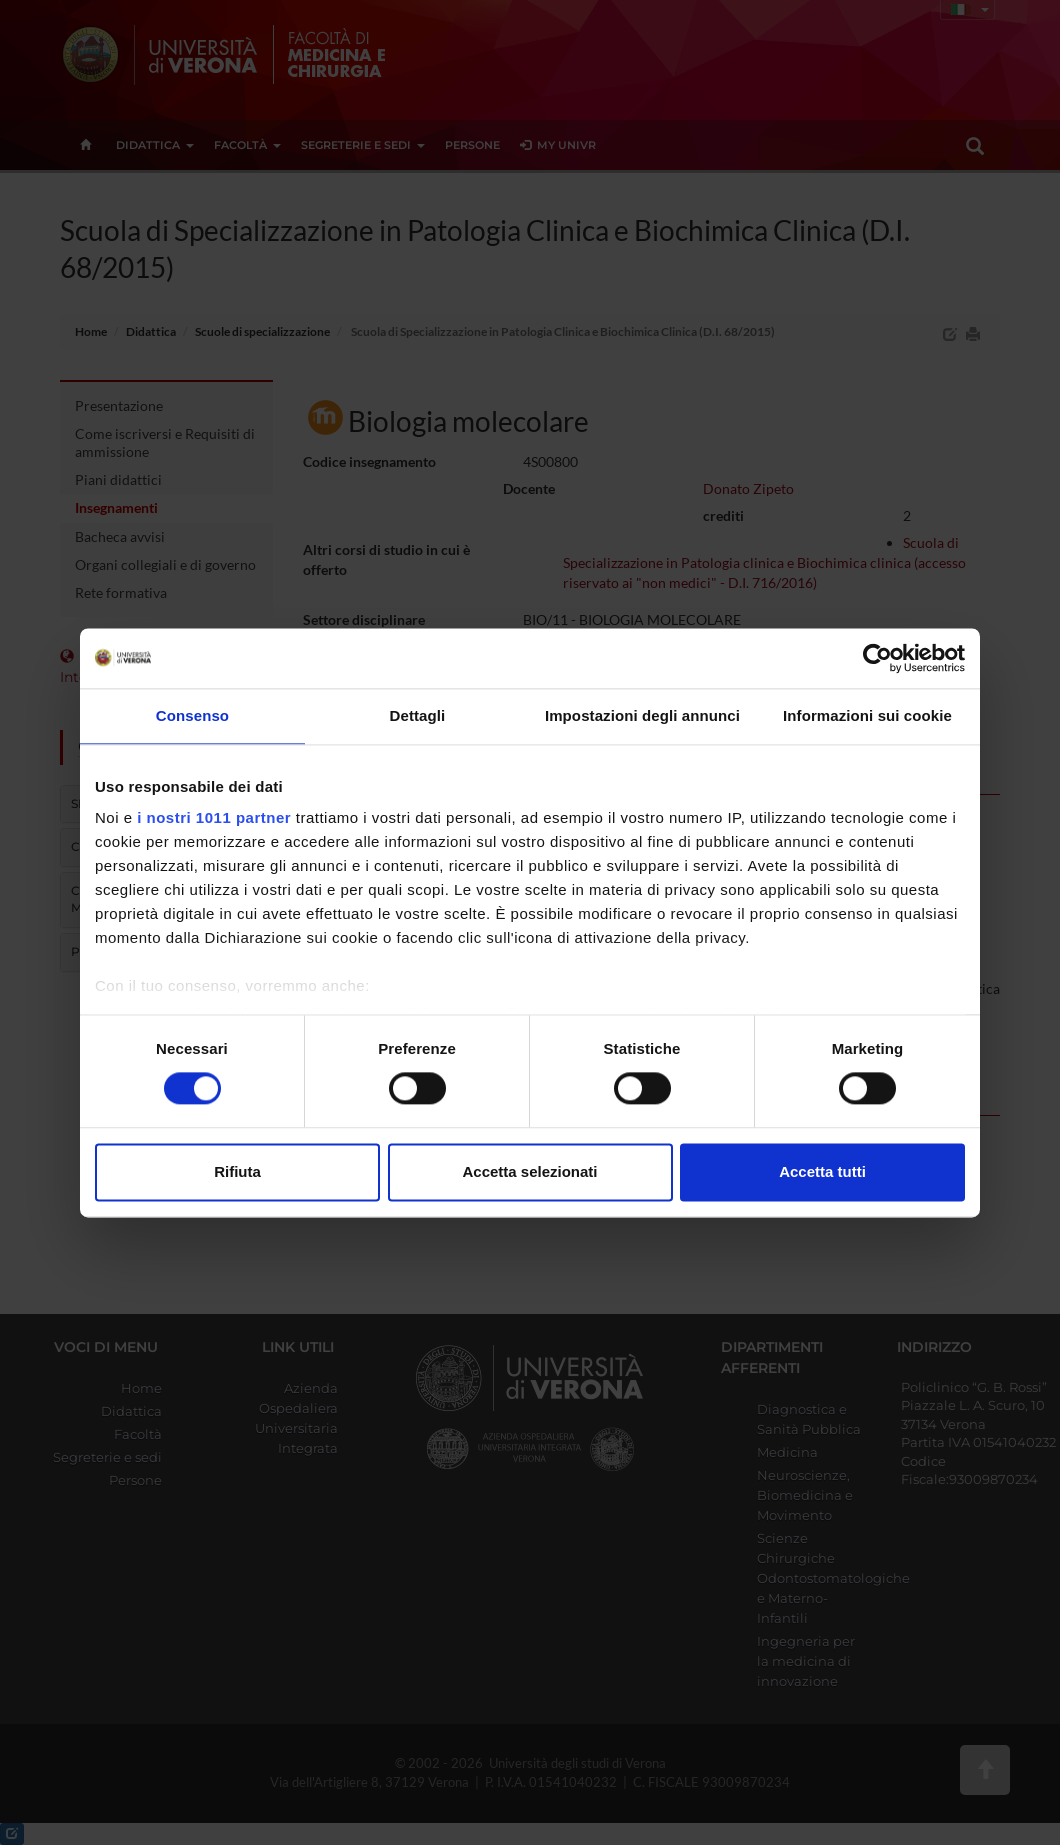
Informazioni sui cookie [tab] (867, 715)
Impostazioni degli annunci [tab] (642, 715)
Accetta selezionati (529, 1171)
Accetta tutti (822, 1171)
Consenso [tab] (192, 715)
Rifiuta (237, 1171)
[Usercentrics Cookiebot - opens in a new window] (877, 658)
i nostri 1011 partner (214, 817)
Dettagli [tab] (418, 715)
